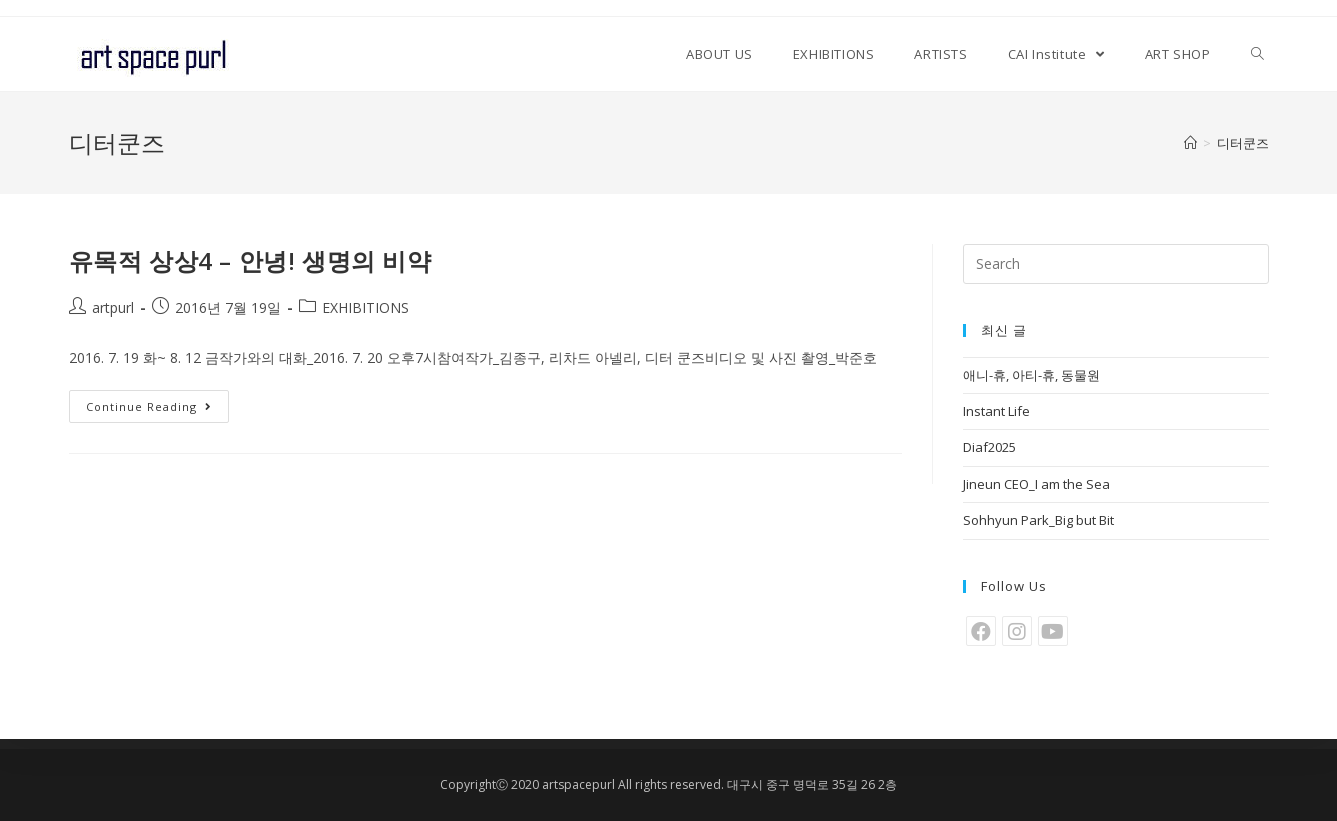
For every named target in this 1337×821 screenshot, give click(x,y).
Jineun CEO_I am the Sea (1036, 484)
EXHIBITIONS (365, 307)
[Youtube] (1053, 631)
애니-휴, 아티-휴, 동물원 (1031, 375)
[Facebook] (981, 631)
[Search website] (1257, 54)
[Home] (1190, 143)
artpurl (113, 307)
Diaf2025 (989, 447)
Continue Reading (149, 406)
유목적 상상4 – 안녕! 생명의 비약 (250, 260)
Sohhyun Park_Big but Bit (1038, 520)
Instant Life (996, 411)
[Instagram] (1017, 631)
